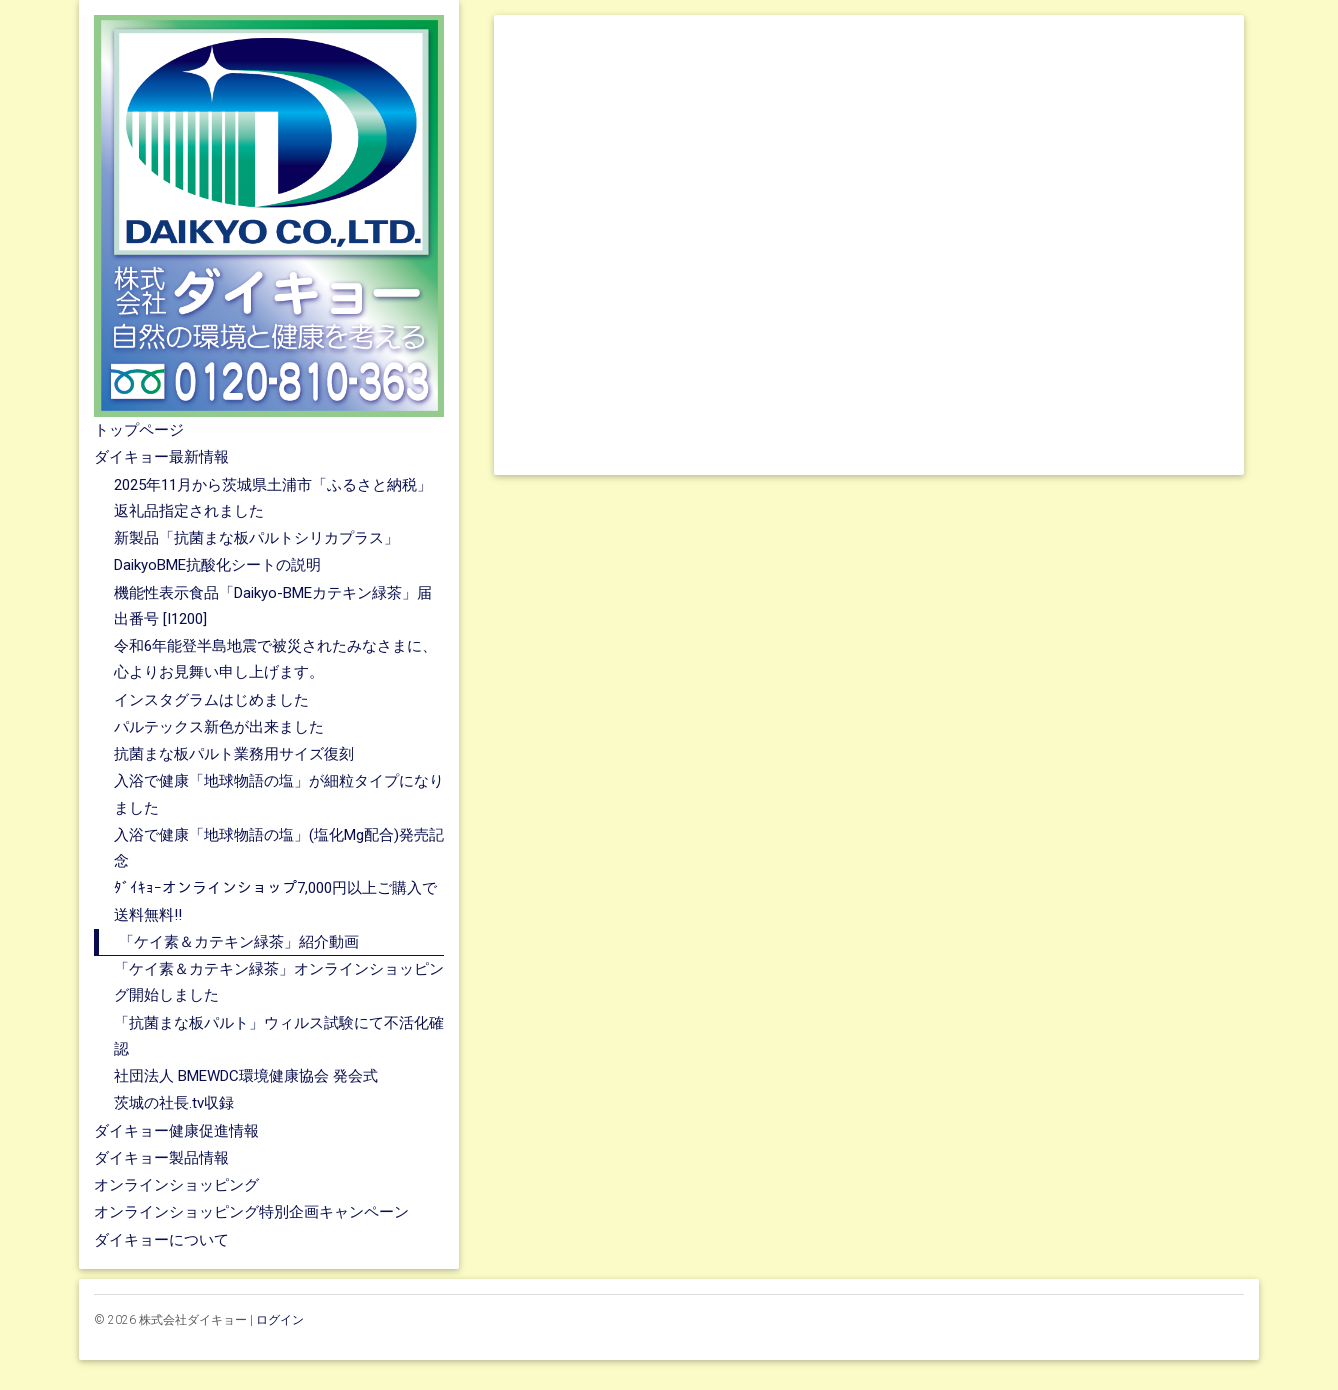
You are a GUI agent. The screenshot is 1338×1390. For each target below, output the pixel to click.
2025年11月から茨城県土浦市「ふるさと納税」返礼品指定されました (273, 498)
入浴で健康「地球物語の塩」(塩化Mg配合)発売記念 (279, 848)
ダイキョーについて (161, 1240)
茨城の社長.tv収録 (174, 1103)
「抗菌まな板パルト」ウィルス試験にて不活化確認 (279, 1036)
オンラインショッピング (176, 1185)
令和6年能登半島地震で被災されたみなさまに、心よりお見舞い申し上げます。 (275, 659)
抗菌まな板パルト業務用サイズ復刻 (234, 754)
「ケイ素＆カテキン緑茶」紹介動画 (239, 942)
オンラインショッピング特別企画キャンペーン (251, 1212)
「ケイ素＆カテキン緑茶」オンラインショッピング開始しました (279, 982)
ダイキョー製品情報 (161, 1158)
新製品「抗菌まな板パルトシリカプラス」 (256, 538)
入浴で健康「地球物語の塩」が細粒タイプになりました (279, 794)
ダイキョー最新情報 (161, 457)
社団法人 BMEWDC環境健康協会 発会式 (246, 1076)
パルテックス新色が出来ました (219, 727)
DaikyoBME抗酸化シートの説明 (217, 565)
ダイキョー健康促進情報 (176, 1131)
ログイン (280, 1320)
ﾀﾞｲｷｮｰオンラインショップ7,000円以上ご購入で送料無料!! (275, 901)
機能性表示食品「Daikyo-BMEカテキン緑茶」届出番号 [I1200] (273, 606)
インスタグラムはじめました (211, 700)
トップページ (139, 430)
